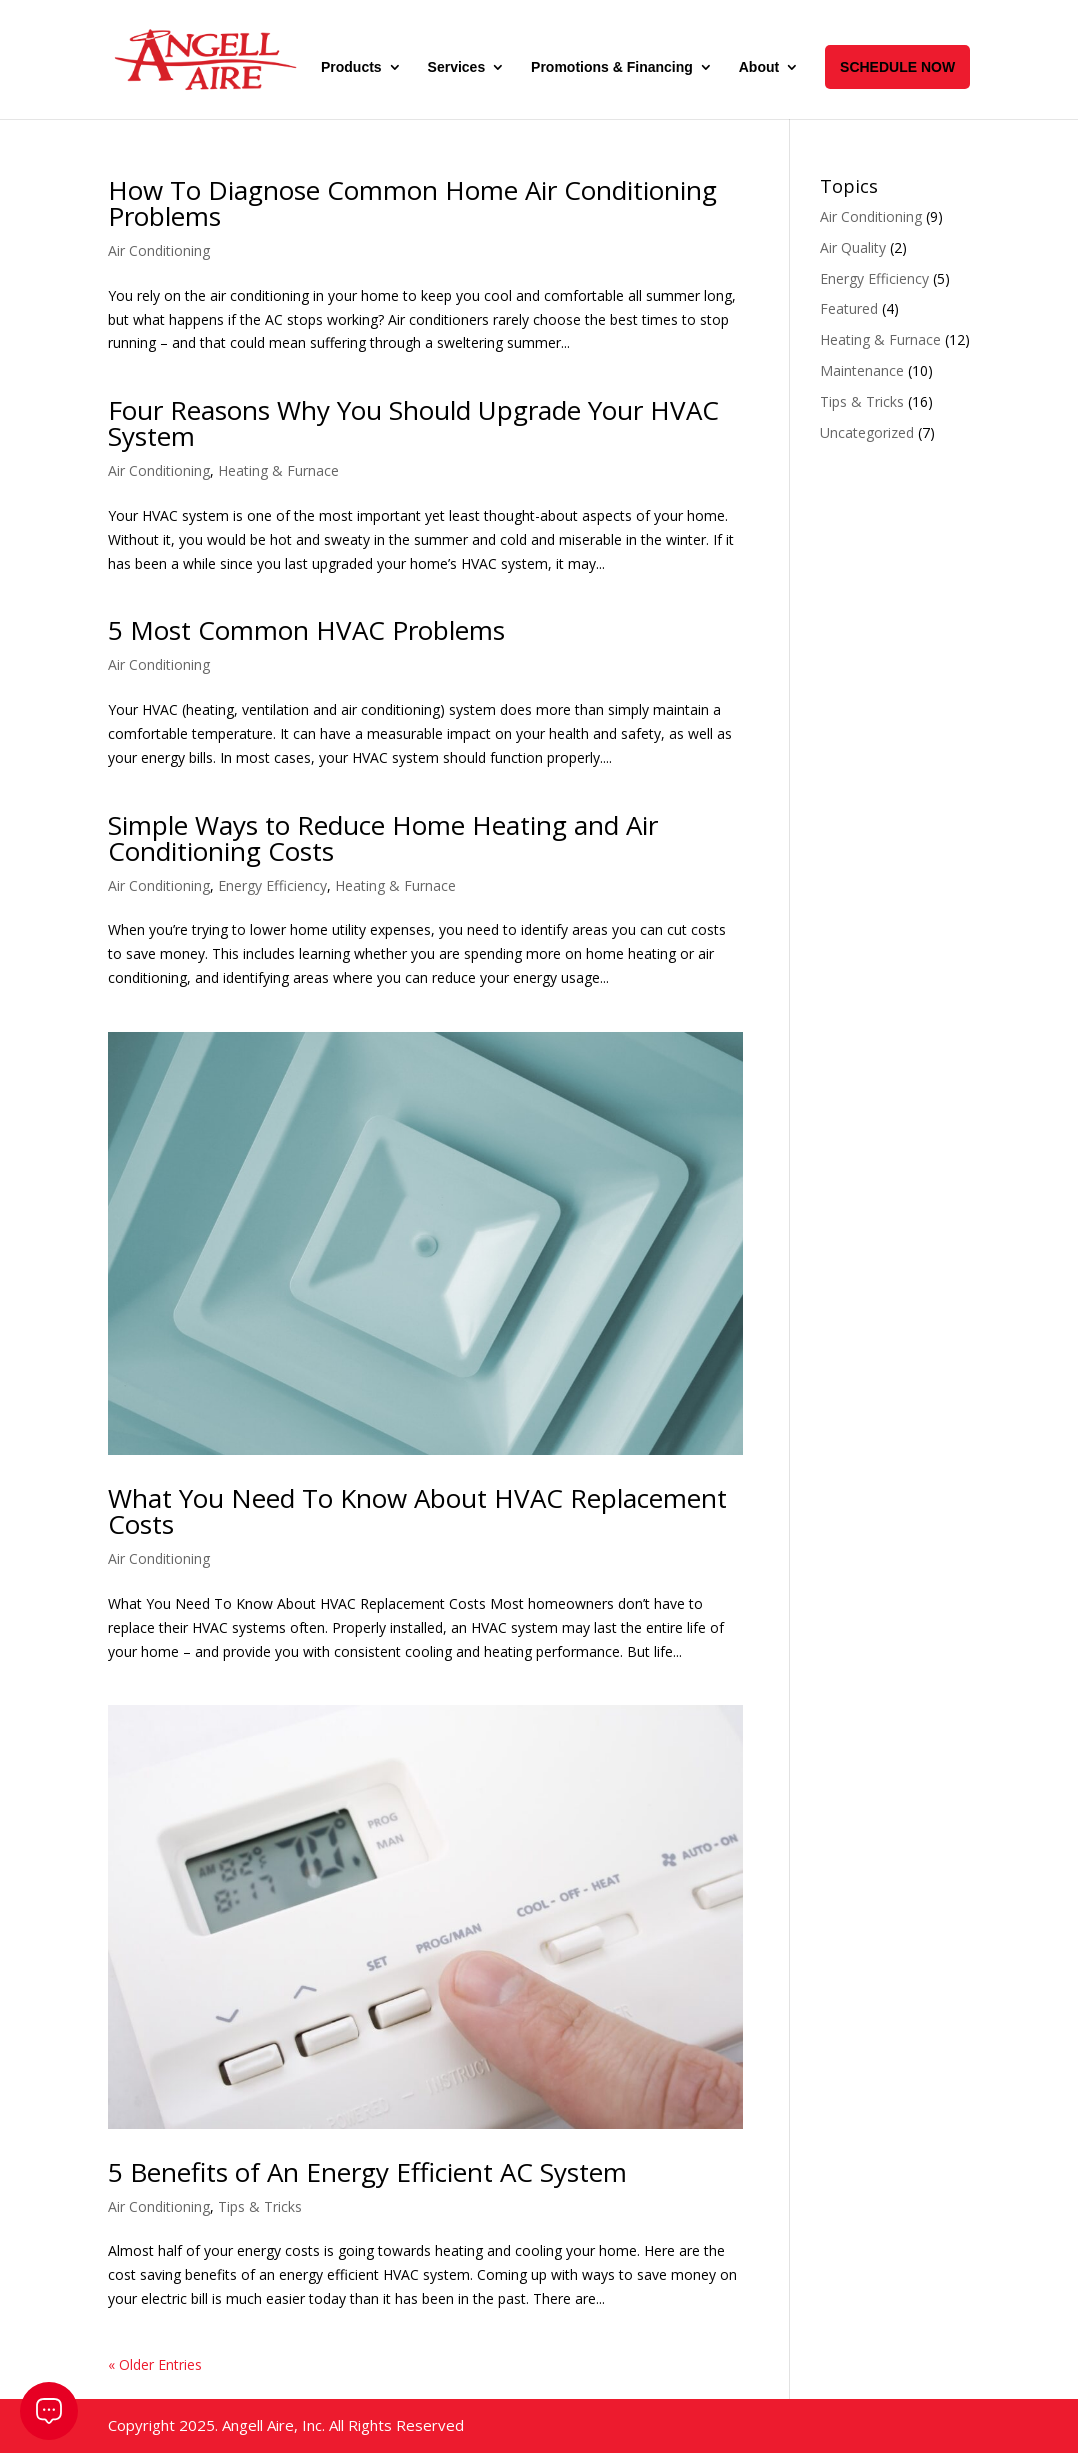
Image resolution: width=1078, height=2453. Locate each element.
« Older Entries (155, 2364)
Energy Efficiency (272, 885)
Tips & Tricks (260, 2206)
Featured (849, 308)
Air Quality (853, 247)
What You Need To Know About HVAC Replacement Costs (417, 1511)
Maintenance (862, 370)
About (759, 67)
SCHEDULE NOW (897, 67)
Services (457, 67)
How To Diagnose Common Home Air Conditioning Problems (412, 203)
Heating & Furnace (278, 470)
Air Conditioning (159, 250)
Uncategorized (867, 432)
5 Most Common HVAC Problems (306, 630)
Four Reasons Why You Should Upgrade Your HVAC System (413, 423)
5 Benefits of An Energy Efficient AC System (367, 2172)
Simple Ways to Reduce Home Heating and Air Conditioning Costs (383, 838)
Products (351, 67)
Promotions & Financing (612, 67)
